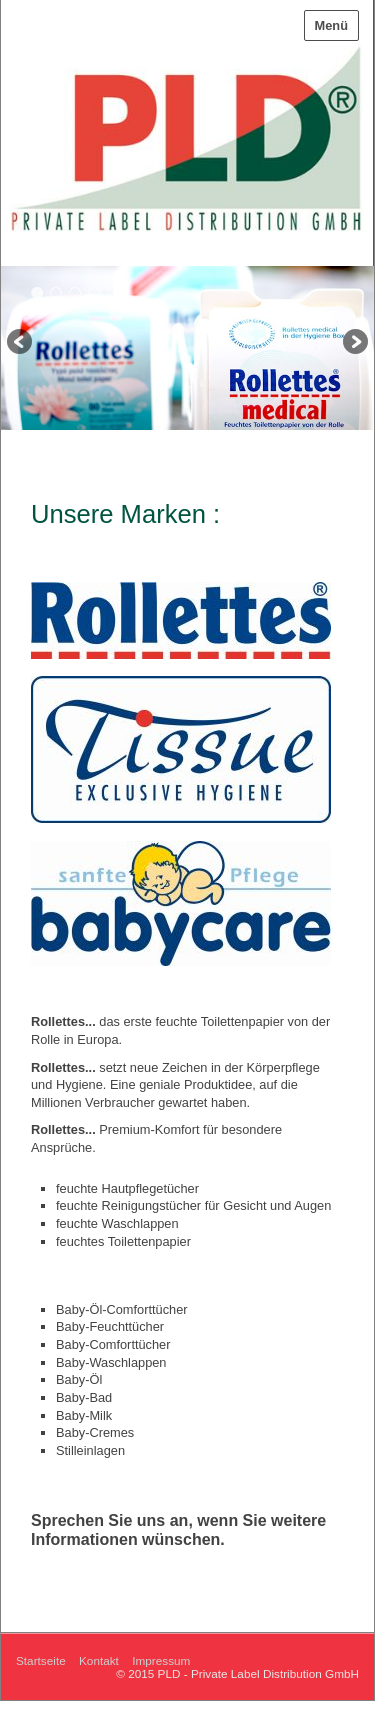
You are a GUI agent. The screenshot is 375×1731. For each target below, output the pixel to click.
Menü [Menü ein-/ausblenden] (331, 25)
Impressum (161, 1660)
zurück (21, 343)
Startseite (41, 1660)
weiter (354, 343)
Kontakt (99, 1660)
